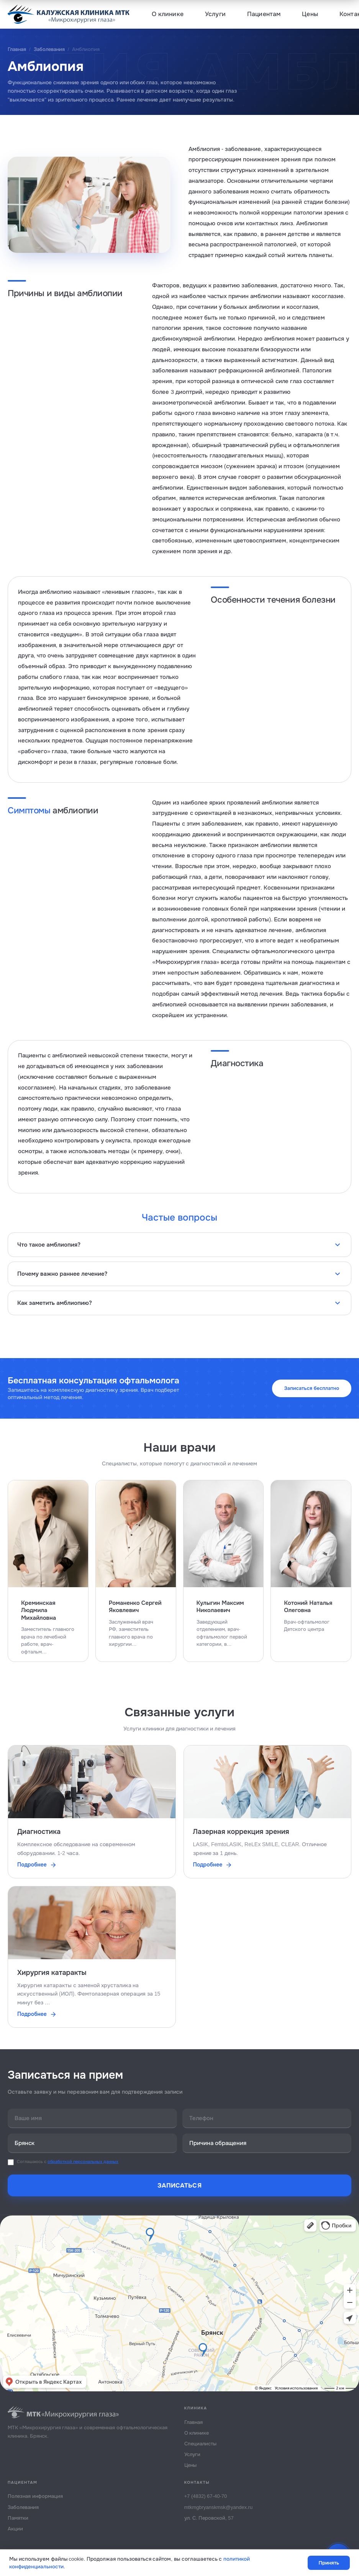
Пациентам (263, 14)
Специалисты (200, 2445)
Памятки (18, 2519)
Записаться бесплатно (311, 1388)
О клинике (168, 14)
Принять (328, 2563)
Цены (310, 14)
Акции (15, 2530)
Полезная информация (35, 2497)
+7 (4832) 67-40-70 (205, 2497)
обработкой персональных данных (83, 2162)
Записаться (179, 2186)
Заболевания (49, 49)
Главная (17, 49)
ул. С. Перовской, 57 (209, 2519)
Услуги (215, 14)
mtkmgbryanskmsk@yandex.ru (218, 2508)
